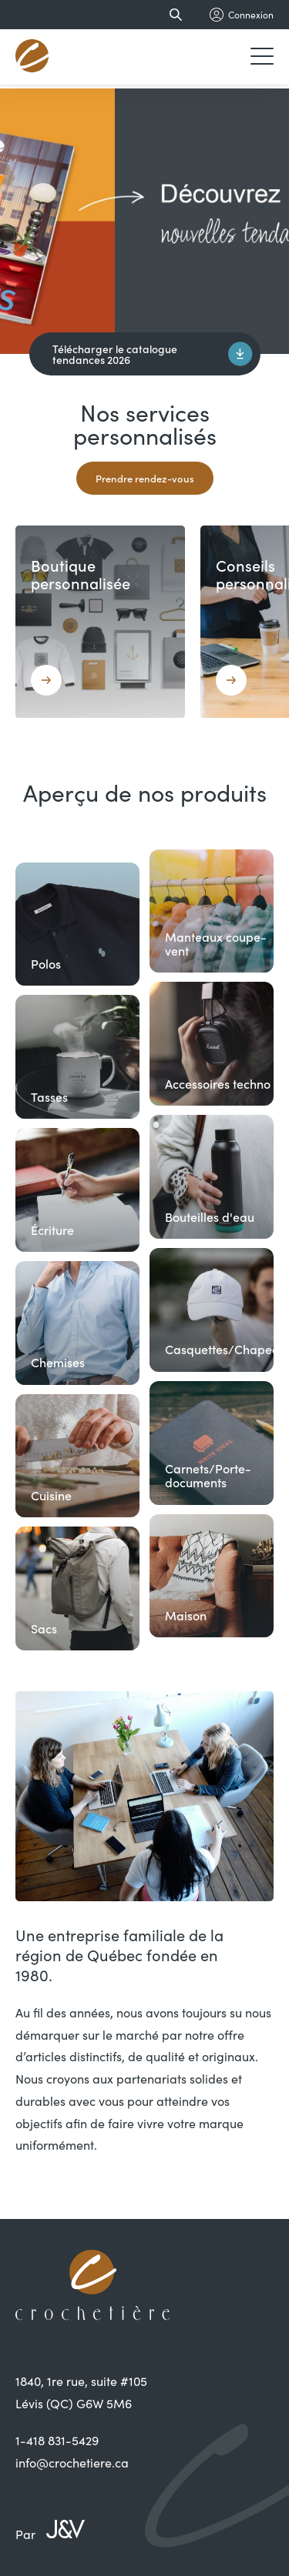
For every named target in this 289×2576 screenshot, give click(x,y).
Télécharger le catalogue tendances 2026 (152, 354)
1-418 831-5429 (57, 2439)
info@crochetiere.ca (72, 2462)
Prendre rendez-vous (145, 478)
